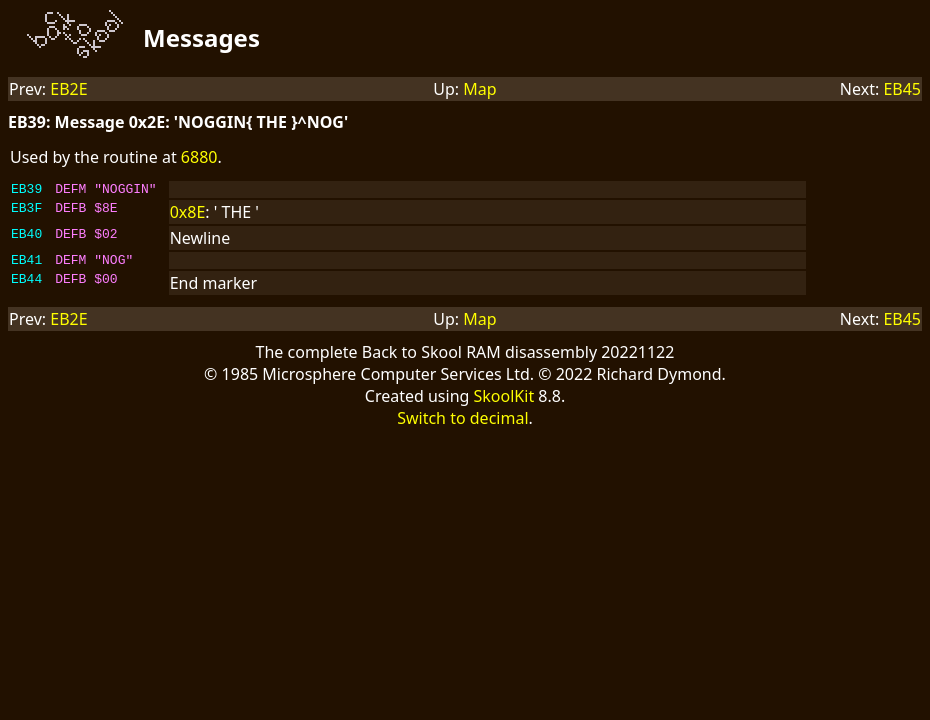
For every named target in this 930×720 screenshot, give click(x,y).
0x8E (188, 215)
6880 (199, 157)
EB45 (902, 89)
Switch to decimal (462, 424)
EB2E (68, 89)
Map (479, 89)
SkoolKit (504, 402)
